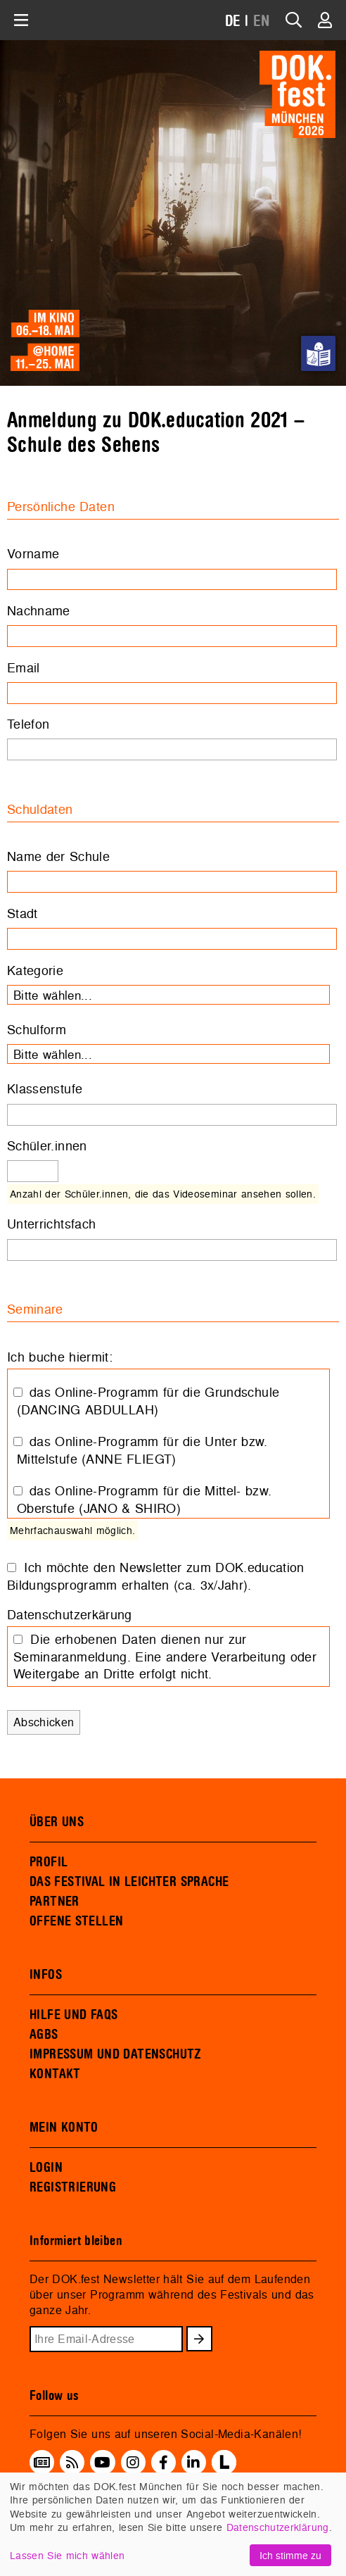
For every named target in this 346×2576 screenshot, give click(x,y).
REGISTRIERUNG (73, 2187)
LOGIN (46, 2168)
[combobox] (168, 995)
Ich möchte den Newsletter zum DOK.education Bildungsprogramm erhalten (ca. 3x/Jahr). (156, 1576)
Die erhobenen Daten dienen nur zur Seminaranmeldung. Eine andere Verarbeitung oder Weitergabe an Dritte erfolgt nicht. (164, 1657)
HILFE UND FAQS (73, 2015)
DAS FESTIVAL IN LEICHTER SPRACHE (129, 1882)
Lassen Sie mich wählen (67, 2555)
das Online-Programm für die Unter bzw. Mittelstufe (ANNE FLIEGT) (142, 1450)
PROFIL (49, 1862)
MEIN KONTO (64, 2128)
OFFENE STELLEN (76, 1921)
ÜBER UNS (57, 1822)
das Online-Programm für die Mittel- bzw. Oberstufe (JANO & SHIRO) (144, 1499)
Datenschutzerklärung (277, 2527)
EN (261, 21)
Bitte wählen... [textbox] (52, 995)
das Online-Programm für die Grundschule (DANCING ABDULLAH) (148, 1401)
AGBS (44, 2035)
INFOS (46, 1975)
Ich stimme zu (290, 2555)
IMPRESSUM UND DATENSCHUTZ (116, 2054)
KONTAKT (55, 2074)
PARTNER (54, 1902)
